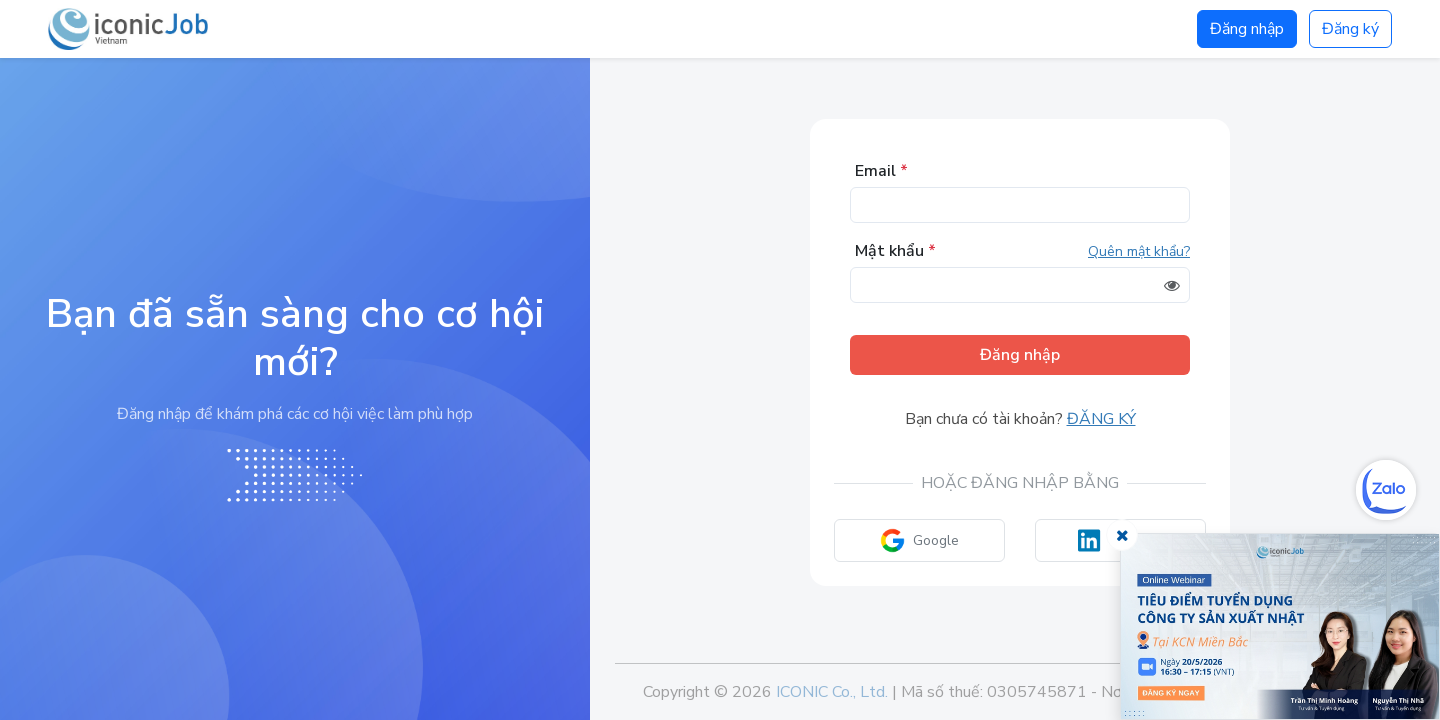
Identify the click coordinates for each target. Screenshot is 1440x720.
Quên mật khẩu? (1139, 251)
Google (919, 540)
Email (881, 171)
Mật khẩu (895, 251)
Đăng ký (1350, 29)
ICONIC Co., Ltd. (832, 692)
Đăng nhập (1247, 29)
